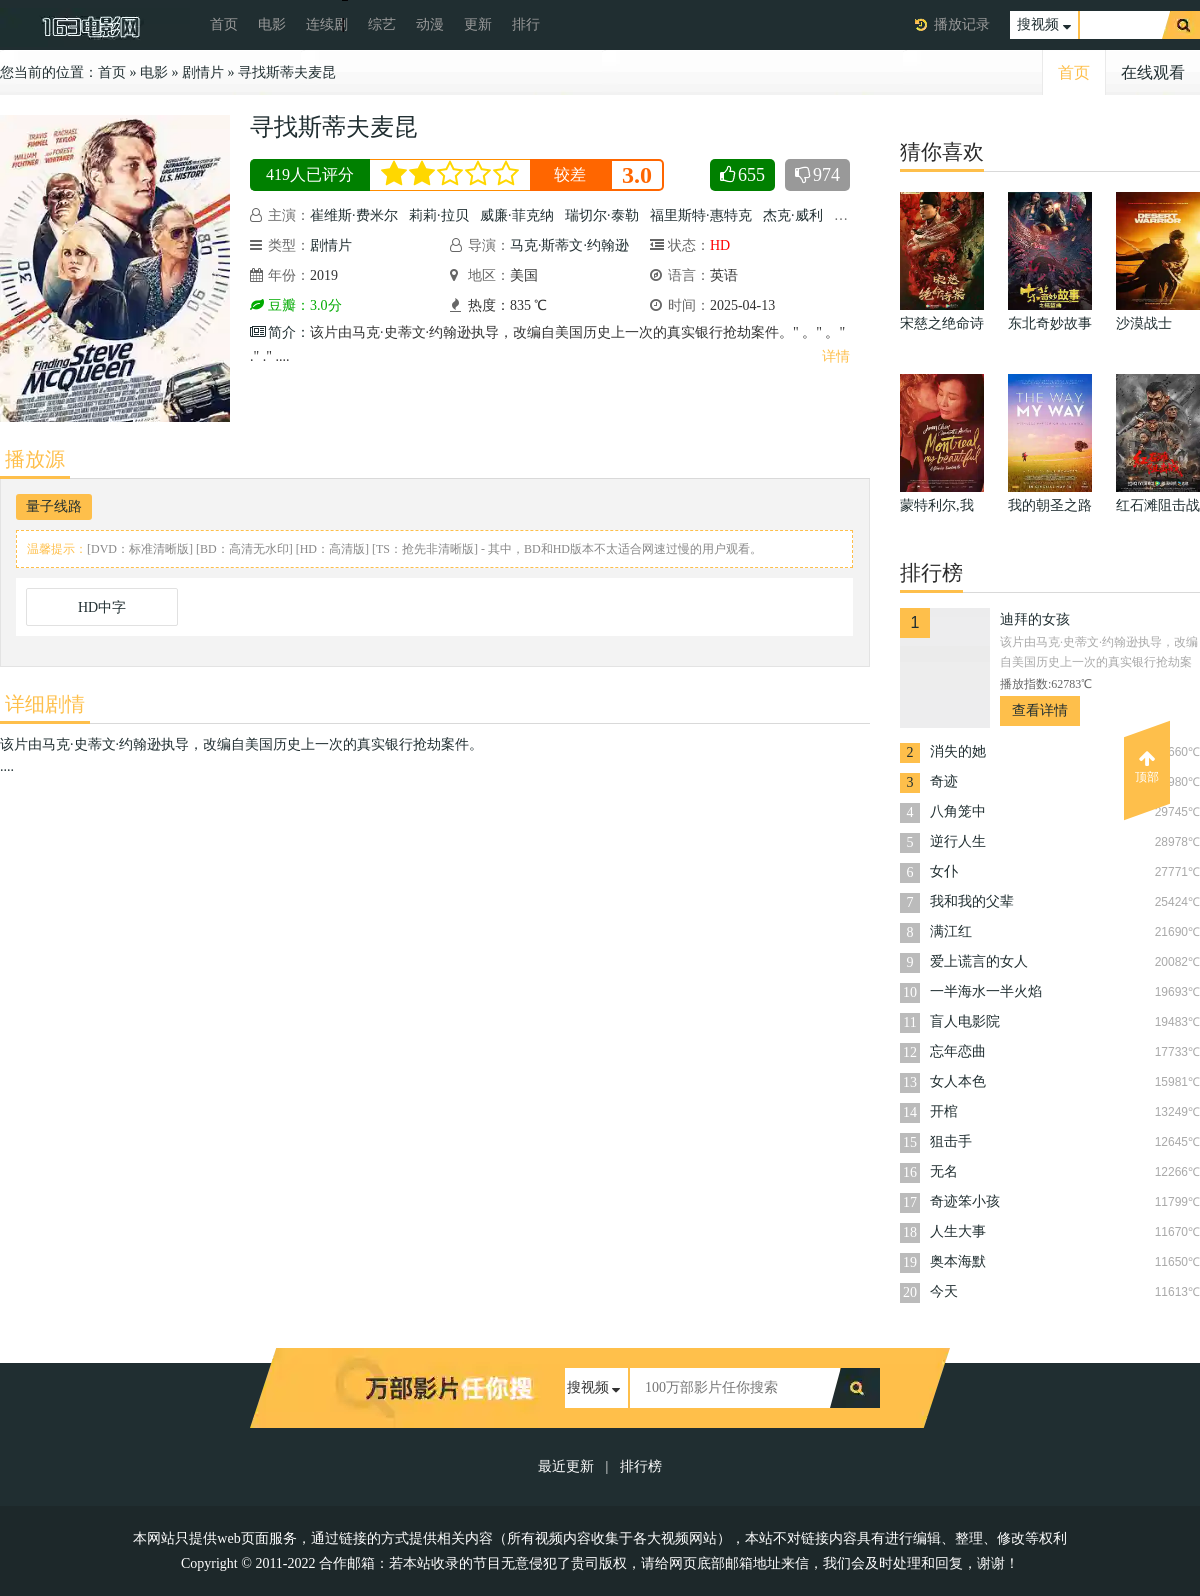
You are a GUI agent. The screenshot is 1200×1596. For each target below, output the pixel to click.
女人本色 (958, 1081)
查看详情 (1040, 710)
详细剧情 (45, 704)
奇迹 (944, 781)
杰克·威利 (793, 215)
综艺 (382, 24)
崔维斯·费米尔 (354, 215)
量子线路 (54, 506)
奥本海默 (958, 1261)
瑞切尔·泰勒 (602, 215)
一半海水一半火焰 (986, 991)
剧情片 (203, 72)
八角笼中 (958, 811)
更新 (478, 24)
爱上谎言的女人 (979, 961)
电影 (272, 24)
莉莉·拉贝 (439, 215)
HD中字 (102, 607)
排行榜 (641, 1466)
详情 (836, 356)
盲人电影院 (965, 1021)
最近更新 (566, 1466)
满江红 (951, 931)
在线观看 (1153, 72)
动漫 (430, 24)
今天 (944, 1291)
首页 (224, 24)
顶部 (1147, 767)
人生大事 (958, 1231)
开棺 (944, 1111)
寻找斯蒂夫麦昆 (287, 72)
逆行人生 (958, 841)
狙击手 (951, 1141)
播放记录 (962, 24)
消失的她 (958, 751)
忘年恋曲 (958, 1051)
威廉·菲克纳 (517, 215)
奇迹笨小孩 (965, 1201)
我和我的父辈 (972, 901)
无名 (944, 1171)
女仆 (944, 871)
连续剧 (327, 24)
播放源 (35, 459)
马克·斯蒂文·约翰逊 (569, 245)
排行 (526, 24)
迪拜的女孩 (1035, 619)
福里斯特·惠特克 (701, 215)
